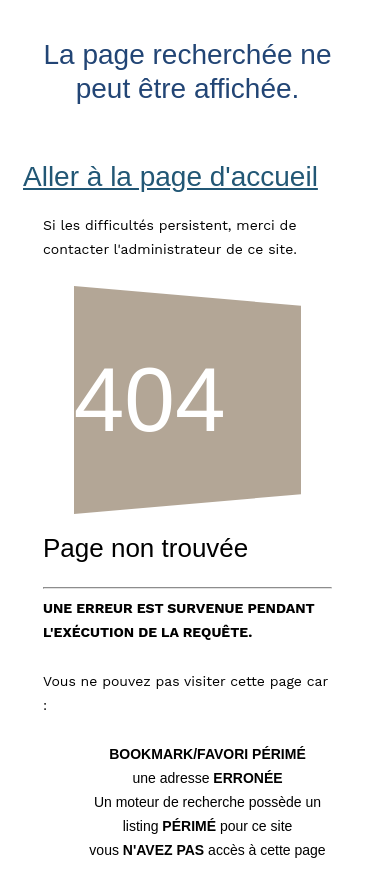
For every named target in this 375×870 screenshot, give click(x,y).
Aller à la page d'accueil (170, 176)
